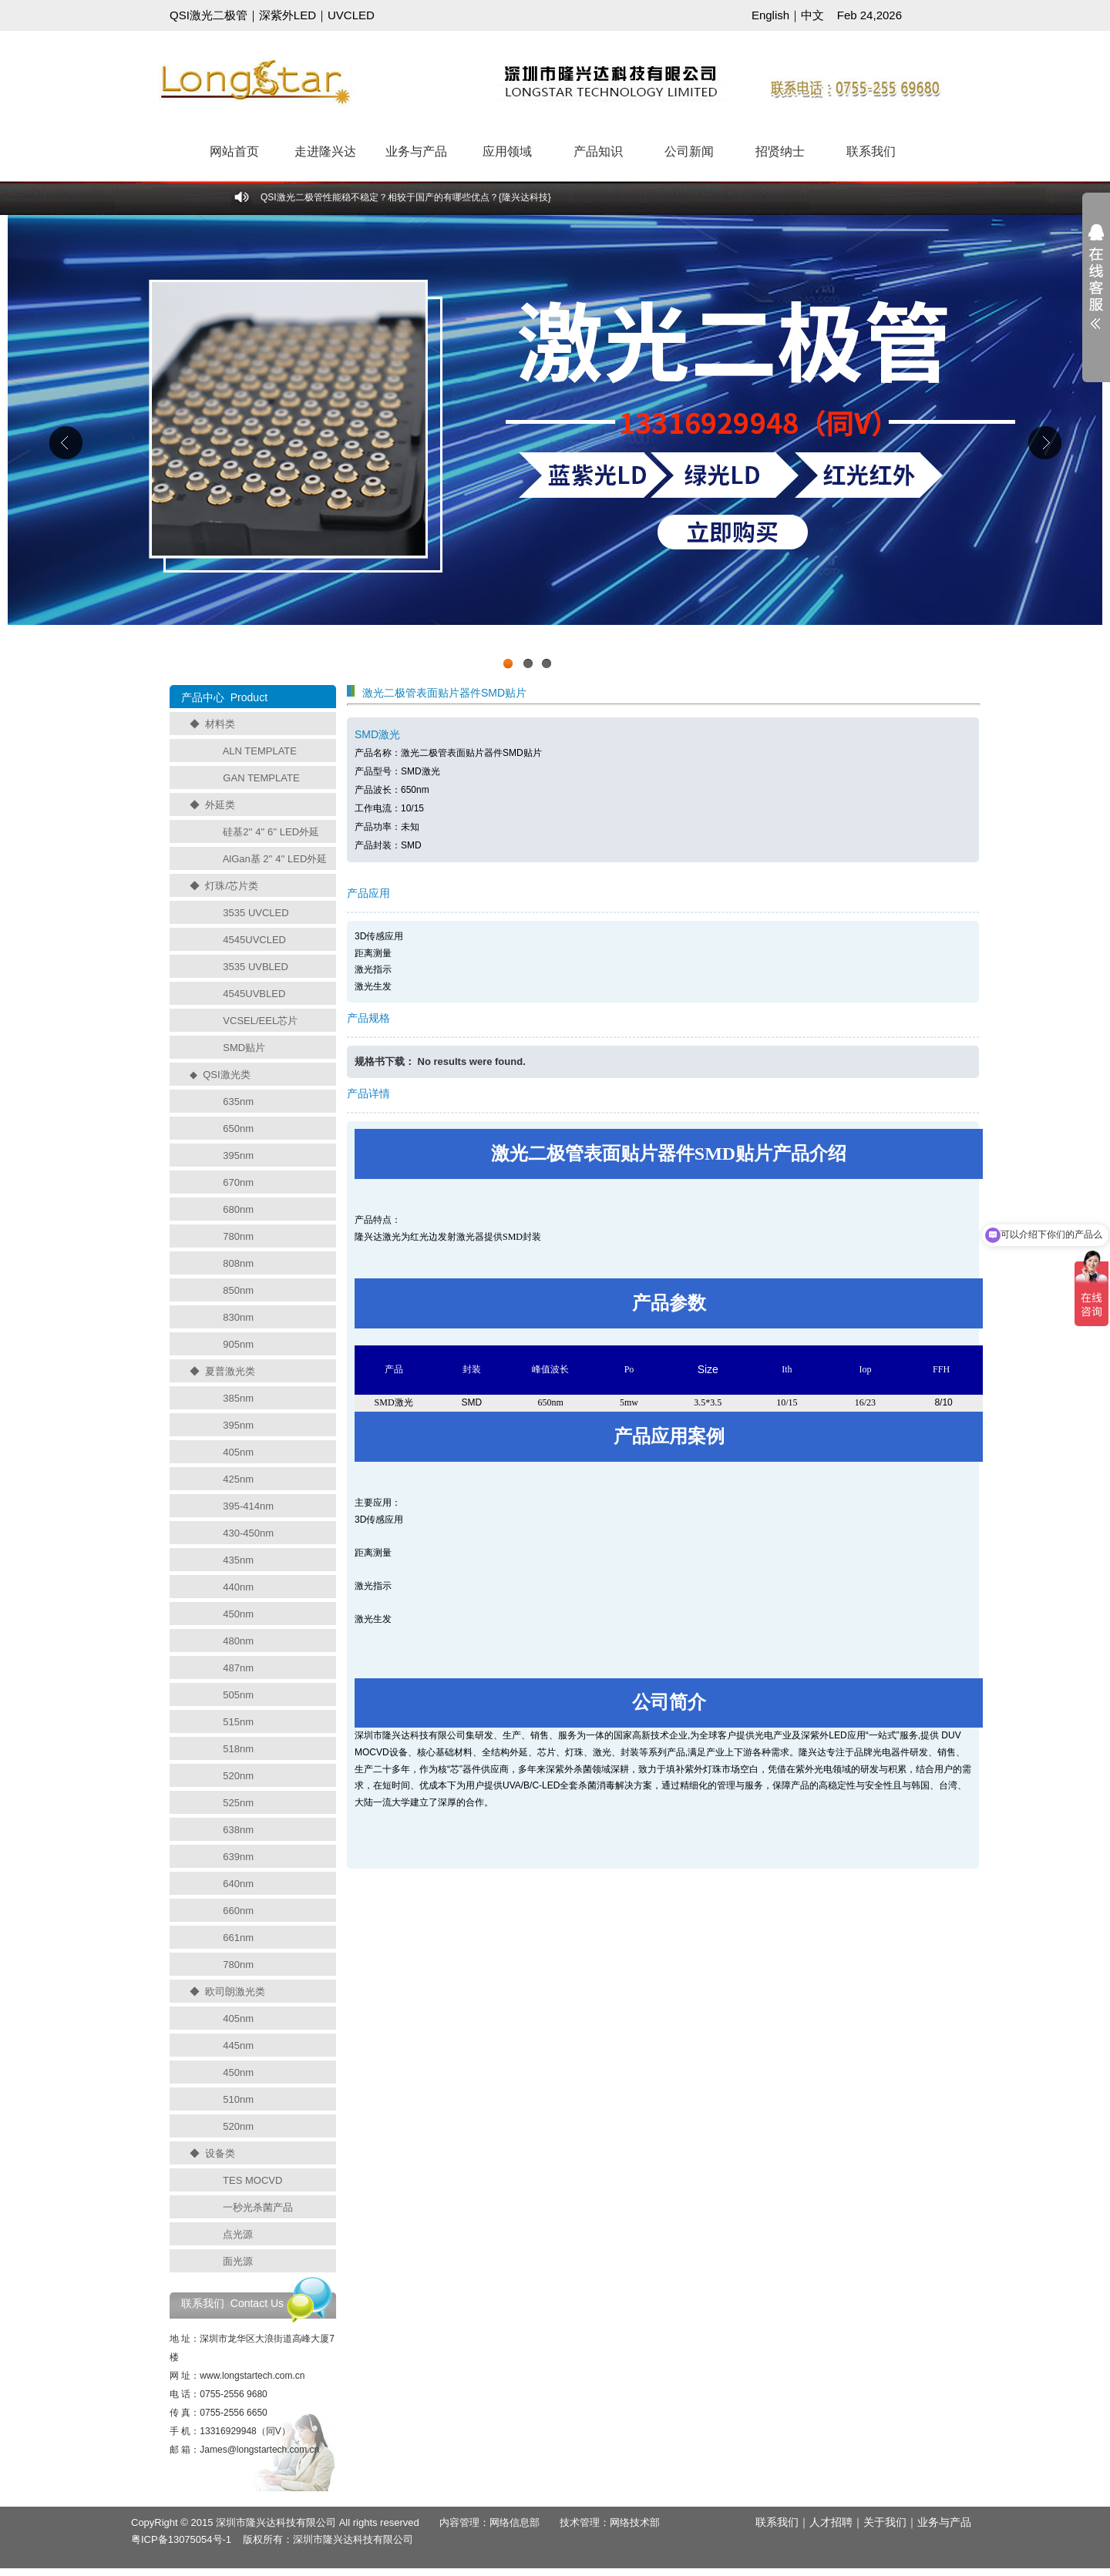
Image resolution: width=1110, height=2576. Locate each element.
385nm (238, 1398)
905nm (238, 1344)
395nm (238, 1155)
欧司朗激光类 (235, 1991)
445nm (238, 2045)
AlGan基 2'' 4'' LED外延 (275, 859)
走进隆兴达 (325, 151)
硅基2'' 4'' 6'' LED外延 (271, 832)
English (770, 15)
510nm (238, 2099)
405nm (238, 1452)
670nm (238, 1182)
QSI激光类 (226, 1074)
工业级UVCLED (555, 446)
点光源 (238, 2234)
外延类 (220, 805)
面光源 (238, 2261)
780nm (238, 1236)
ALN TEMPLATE (260, 751)
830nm (238, 1317)
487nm (238, 1668)
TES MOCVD (252, 2180)
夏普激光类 (230, 1371)
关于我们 (884, 2522)
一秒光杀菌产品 (258, 2207)
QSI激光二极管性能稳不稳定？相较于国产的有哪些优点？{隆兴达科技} (406, 197)
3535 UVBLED (255, 966)
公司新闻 (689, 151)
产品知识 (598, 151)
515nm (238, 1722)
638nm (238, 1829)
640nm (238, 1883)
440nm (238, 1587)
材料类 (220, 724)
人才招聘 (831, 2522)
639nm (238, 1856)
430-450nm (248, 1533)
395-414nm (248, 1506)
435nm (238, 1560)
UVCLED (351, 15)
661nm (238, 1937)
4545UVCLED (254, 939)
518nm (238, 1749)
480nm (238, 1641)
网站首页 (234, 151)
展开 (1096, 286)
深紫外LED (287, 15)
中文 (812, 15)
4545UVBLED (254, 993)
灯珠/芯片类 (231, 886)
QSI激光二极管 (208, 15)
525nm (238, 1803)
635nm (238, 1101)
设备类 (220, 2153)
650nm (238, 1128)
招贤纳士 (780, 151)
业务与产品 (416, 151)
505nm (238, 1695)
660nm (238, 1910)
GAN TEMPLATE (261, 778)
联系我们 (871, 151)
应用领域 (507, 151)
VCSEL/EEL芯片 (260, 1020)
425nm (238, 1479)
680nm (238, 1209)
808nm (238, 1263)
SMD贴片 (244, 1047)
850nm (238, 1290)
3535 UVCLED (255, 913)
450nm (238, 1614)
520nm (238, 1776)
